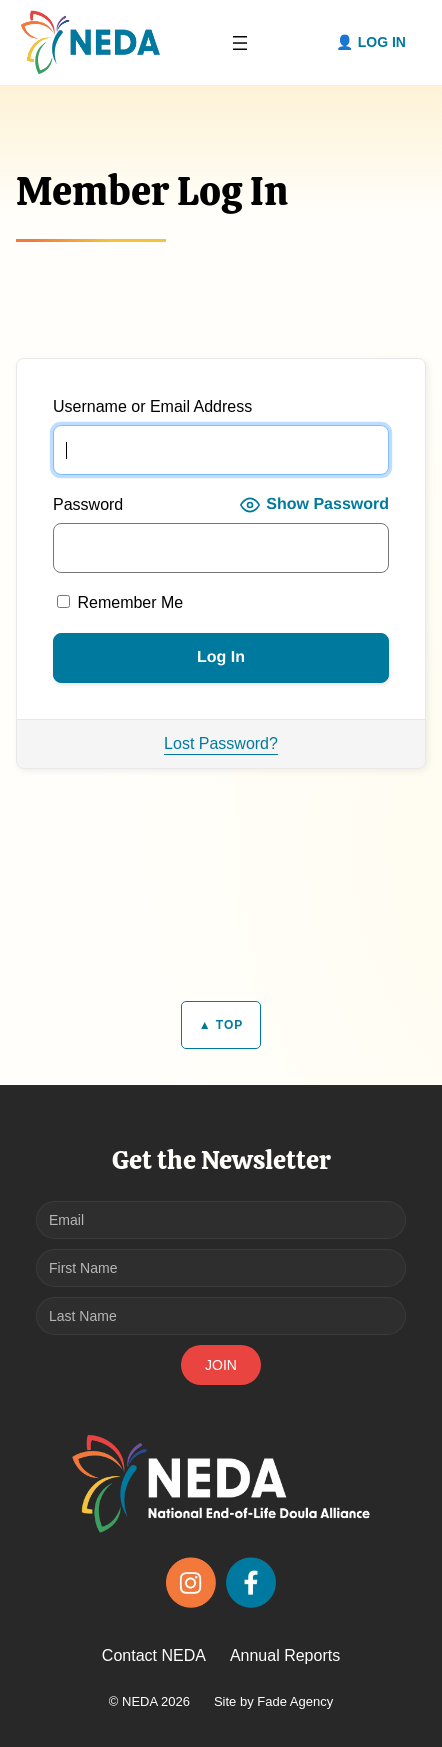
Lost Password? (221, 743)
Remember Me (120, 602)
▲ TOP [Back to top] (221, 1025)
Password (88, 504)
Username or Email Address (152, 406)
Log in (382, 42)
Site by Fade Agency (273, 1701)
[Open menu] (240, 43)
